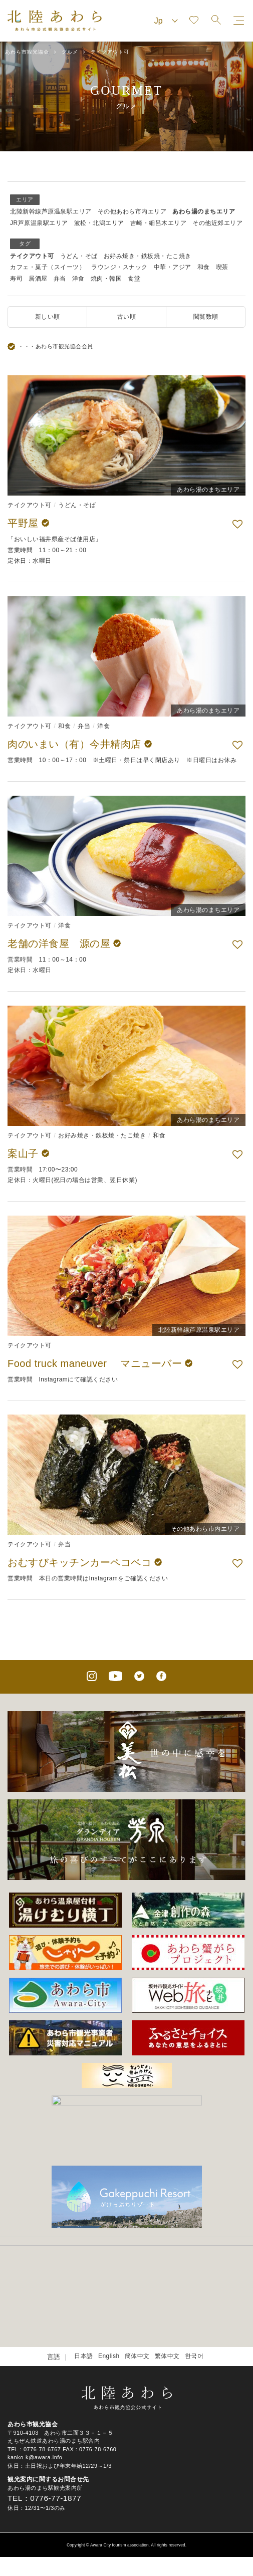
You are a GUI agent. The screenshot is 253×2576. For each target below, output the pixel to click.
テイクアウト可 (32, 256)
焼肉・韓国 (106, 278)
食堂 (134, 278)
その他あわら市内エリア (132, 211)
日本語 (83, 2308)
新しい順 (47, 316)
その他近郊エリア (217, 222)
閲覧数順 (205, 316)
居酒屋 (38, 278)
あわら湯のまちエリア (203, 211)
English (109, 2308)
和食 (203, 267)
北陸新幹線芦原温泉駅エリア (51, 211)
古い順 (126, 316)
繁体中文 (167, 2308)
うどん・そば (79, 256)
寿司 (16, 278)
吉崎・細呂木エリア (158, 222)
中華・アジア (172, 267)
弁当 (60, 278)
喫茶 (222, 267)
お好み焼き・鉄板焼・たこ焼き (147, 256)
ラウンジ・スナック (119, 267)
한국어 (194, 2308)
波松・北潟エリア (99, 222)
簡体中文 (137, 2308)
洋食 (78, 278)
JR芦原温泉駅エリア (39, 222)
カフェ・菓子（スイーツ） (47, 267)
